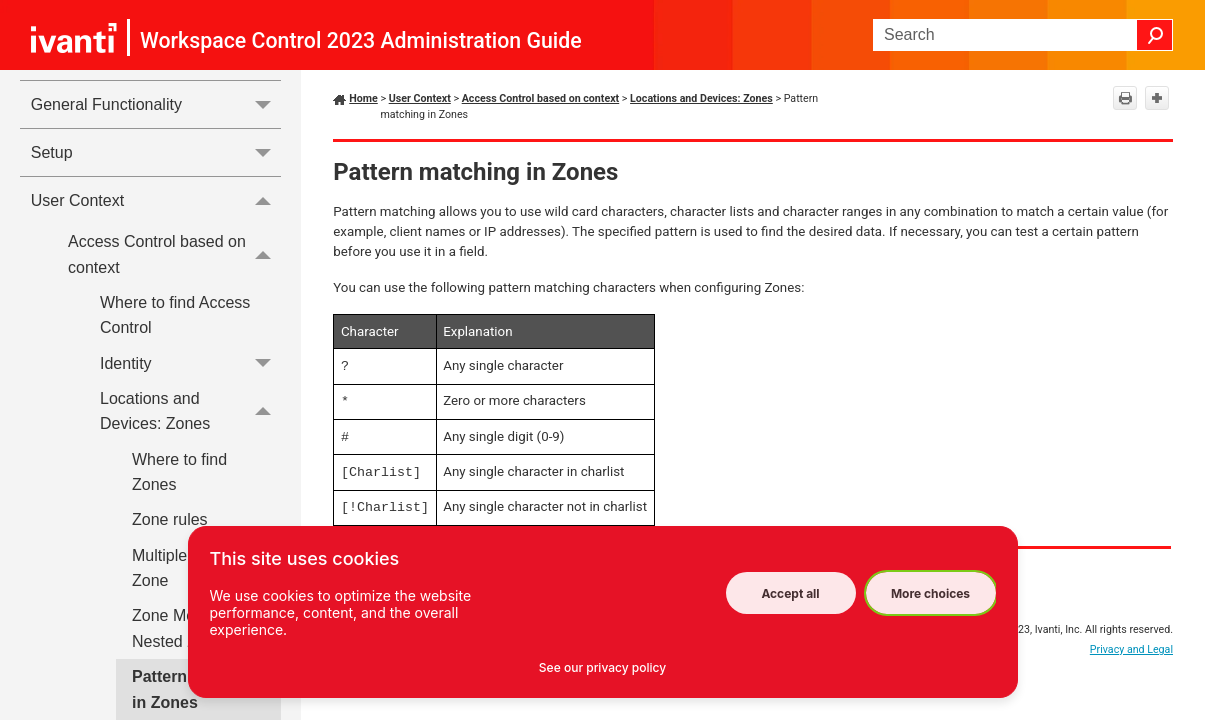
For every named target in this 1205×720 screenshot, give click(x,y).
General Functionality (156, 104)
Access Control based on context (174, 254)
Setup (156, 152)
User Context (156, 200)
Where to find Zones (179, 472)
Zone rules (170, 519)
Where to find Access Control (175, 315)
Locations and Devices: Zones (190, 411)
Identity (190, 363)
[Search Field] (1023, 35)
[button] (1155, 35)
